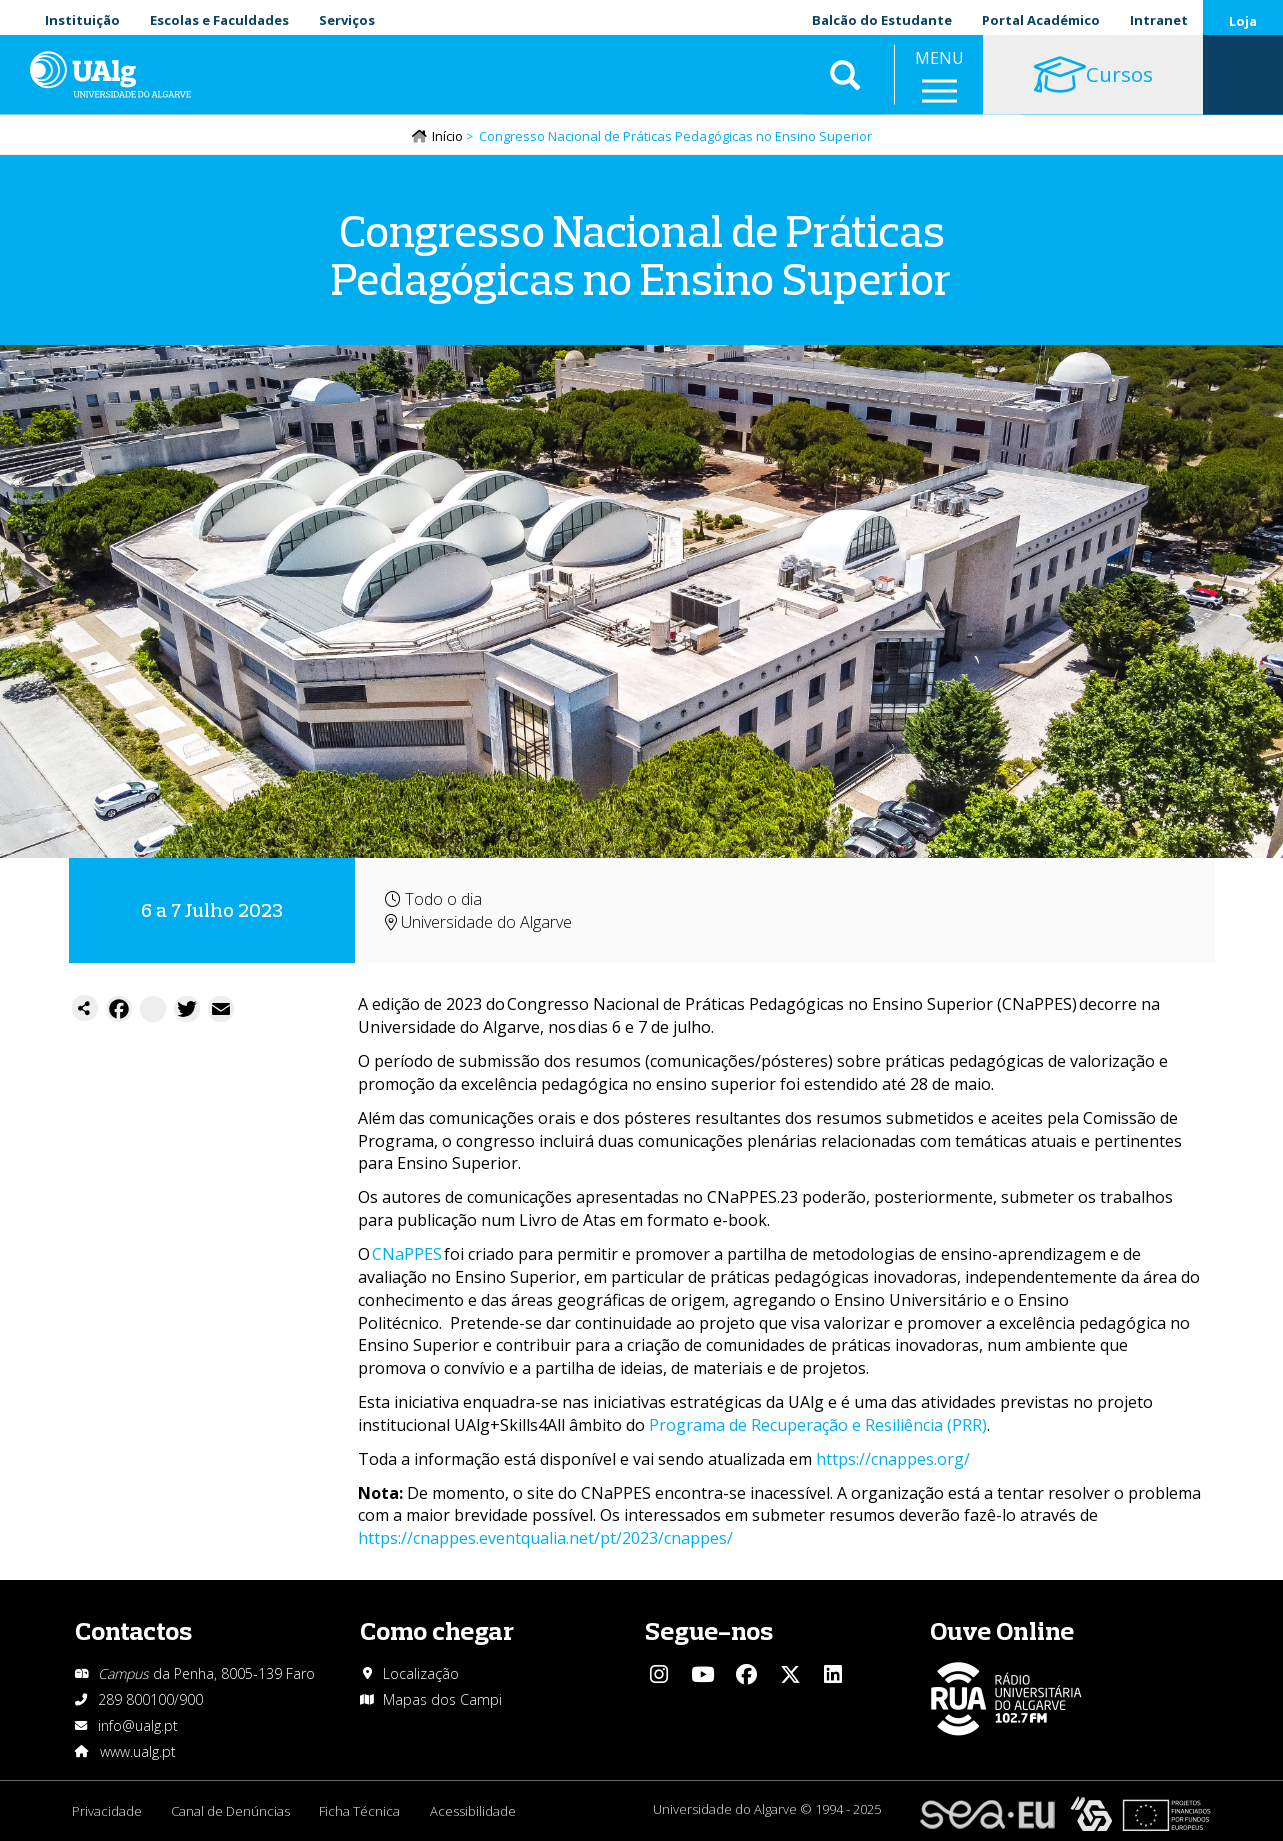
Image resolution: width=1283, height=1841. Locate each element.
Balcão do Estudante (882, 20)
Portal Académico (1041, 20)
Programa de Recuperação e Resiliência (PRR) (818, 1426)
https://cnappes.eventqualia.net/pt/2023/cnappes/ (545, 1539)
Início (447, 137)
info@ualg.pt (138, 1726)
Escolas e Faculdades (219, 20)
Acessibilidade (475, 1812)
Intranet (1159, 20)
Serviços (347, 20)
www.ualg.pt (138, 1752)
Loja (1243, 21)
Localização (421, 1674)
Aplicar (845, 80)
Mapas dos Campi (442, 1700)
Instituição (82, 20)
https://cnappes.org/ (893, 1460)
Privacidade (107, 1812)
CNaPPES (407, 1255)
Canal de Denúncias (231, 1812)
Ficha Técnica (361, 1812)
